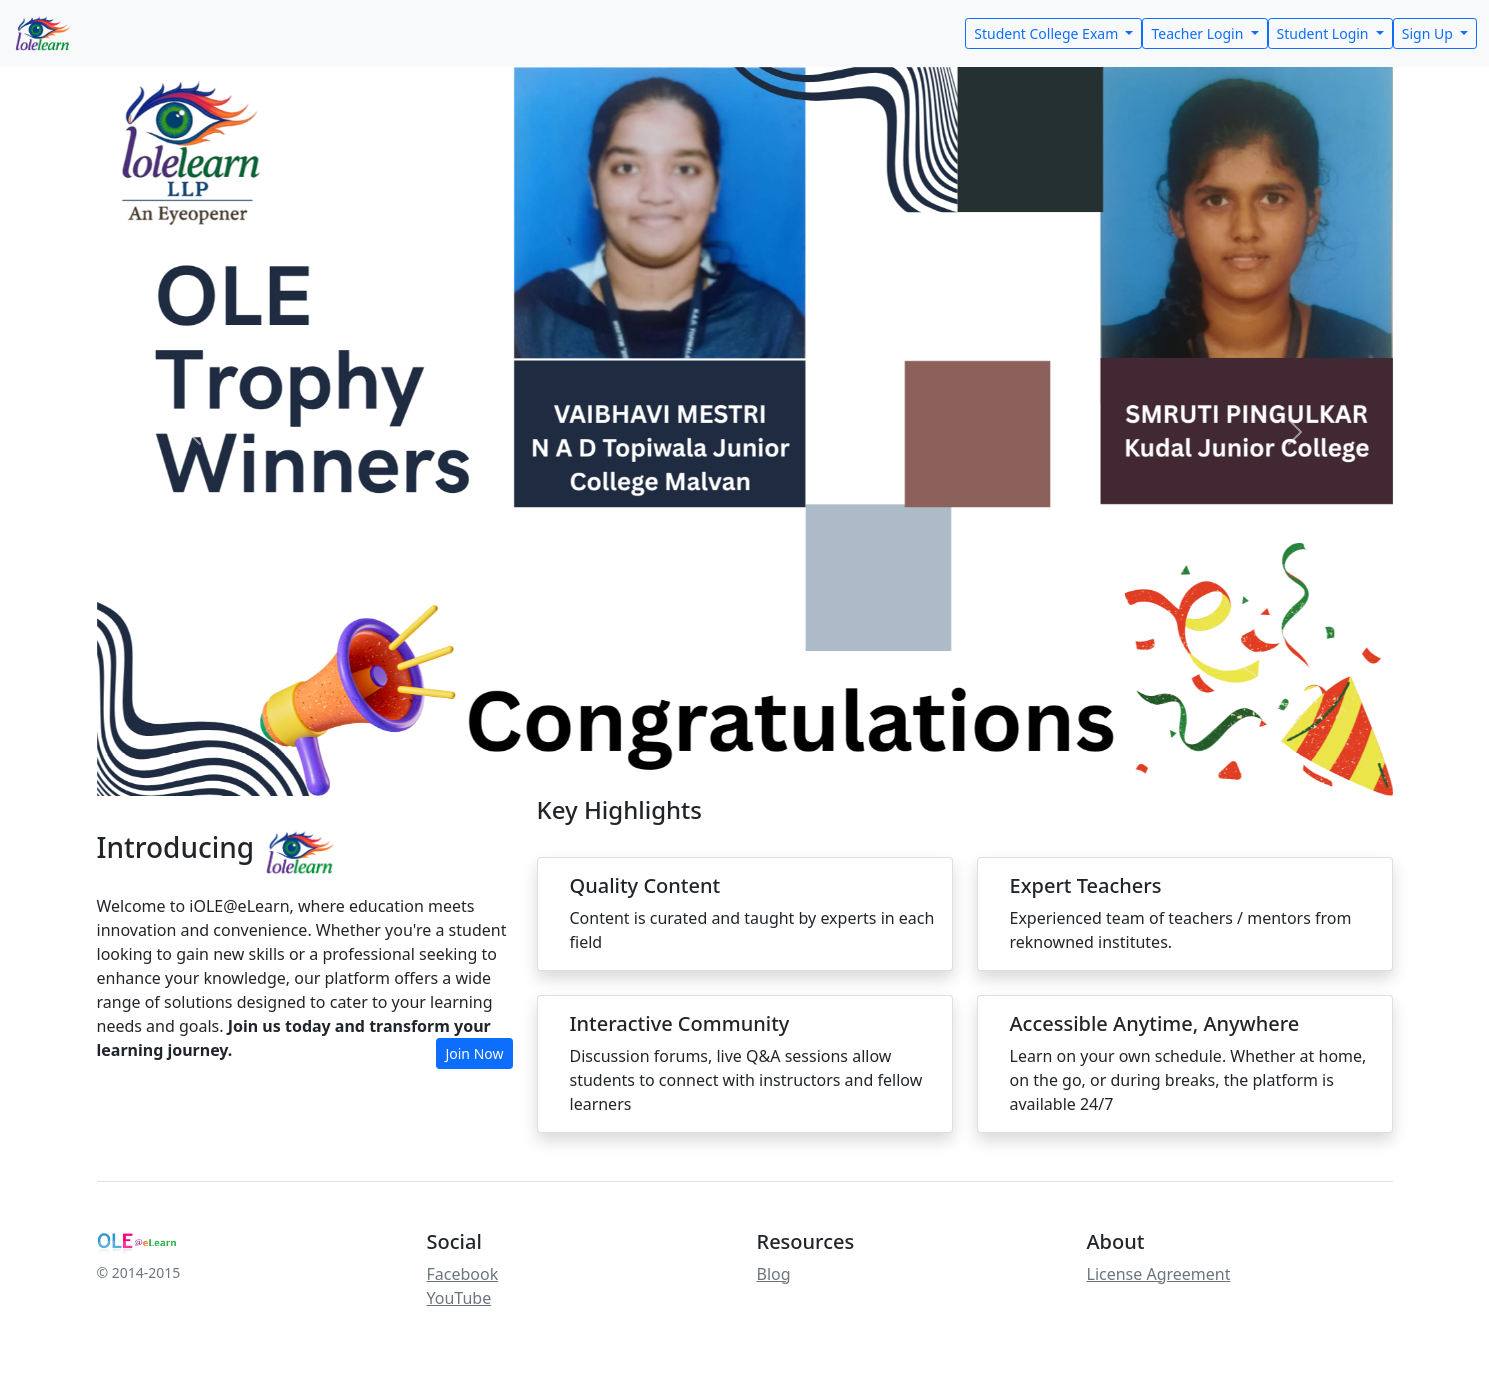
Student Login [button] (1325, 33)
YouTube (459, 1298)
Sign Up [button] (1429, 33)
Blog (774, 1274)
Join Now (474, 1053)
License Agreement (1159, 1274)
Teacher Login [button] (1199, 33)
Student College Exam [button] (1048, 33)
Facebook (463, 1274)
